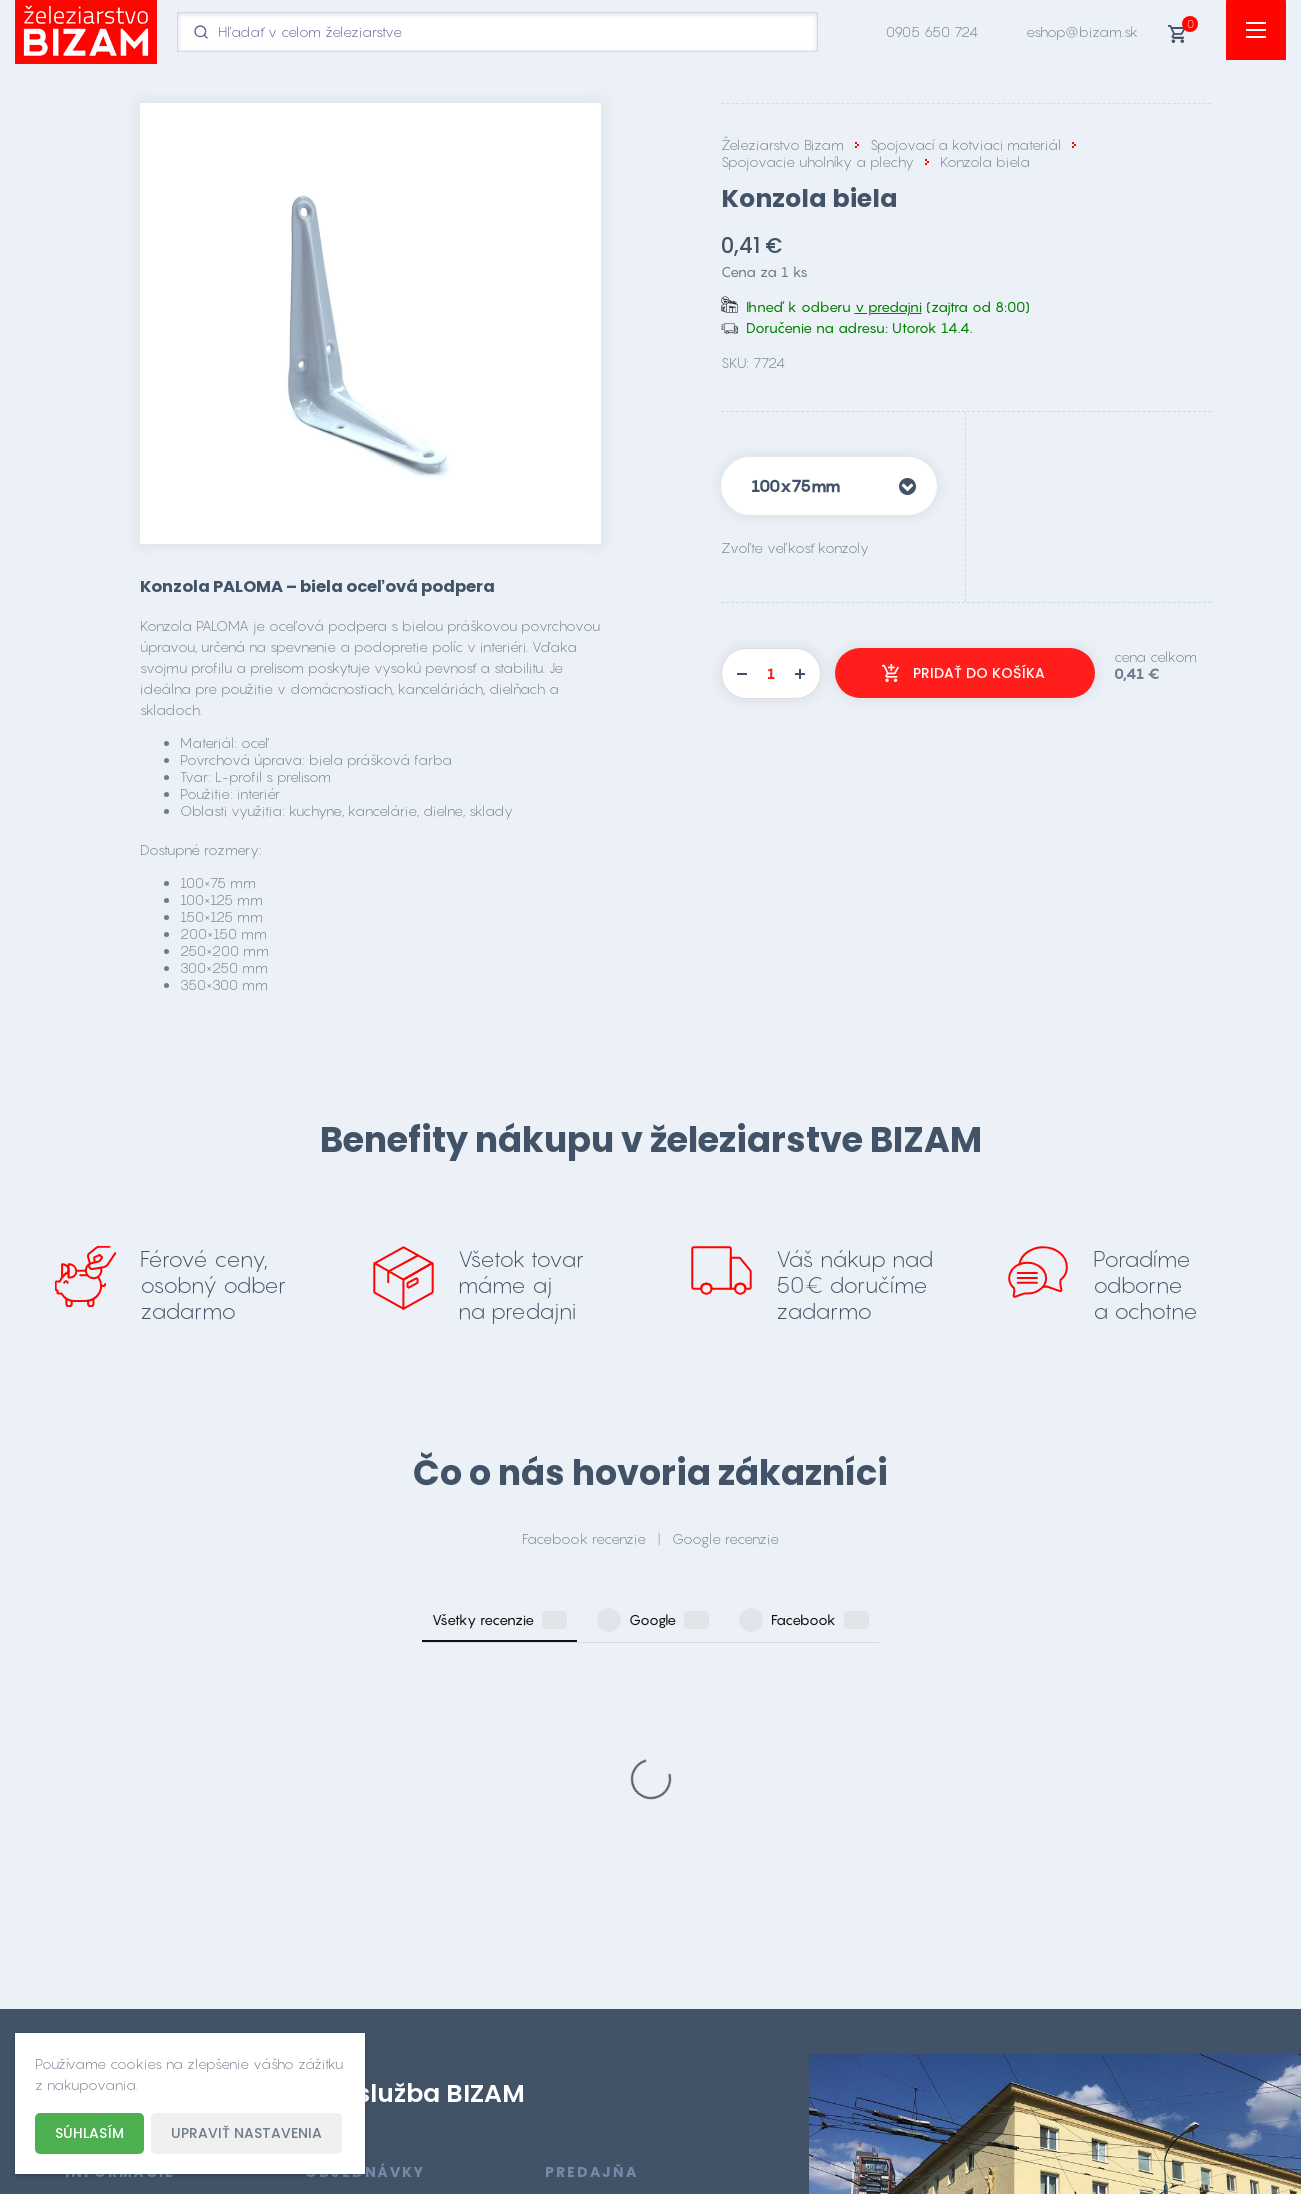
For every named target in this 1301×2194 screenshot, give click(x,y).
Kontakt (89, 2003)
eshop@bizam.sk (1082, 31)
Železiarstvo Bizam (782, 144)
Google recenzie (725, 1538)
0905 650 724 (932, 31)
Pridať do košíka (979, 673)
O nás (85, 1974)
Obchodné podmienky (140, 1916)
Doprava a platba (125, 1945)
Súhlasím (89, 2133)
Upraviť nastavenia (246, 2133)
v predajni (888, 306)
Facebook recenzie (584, 1538)
